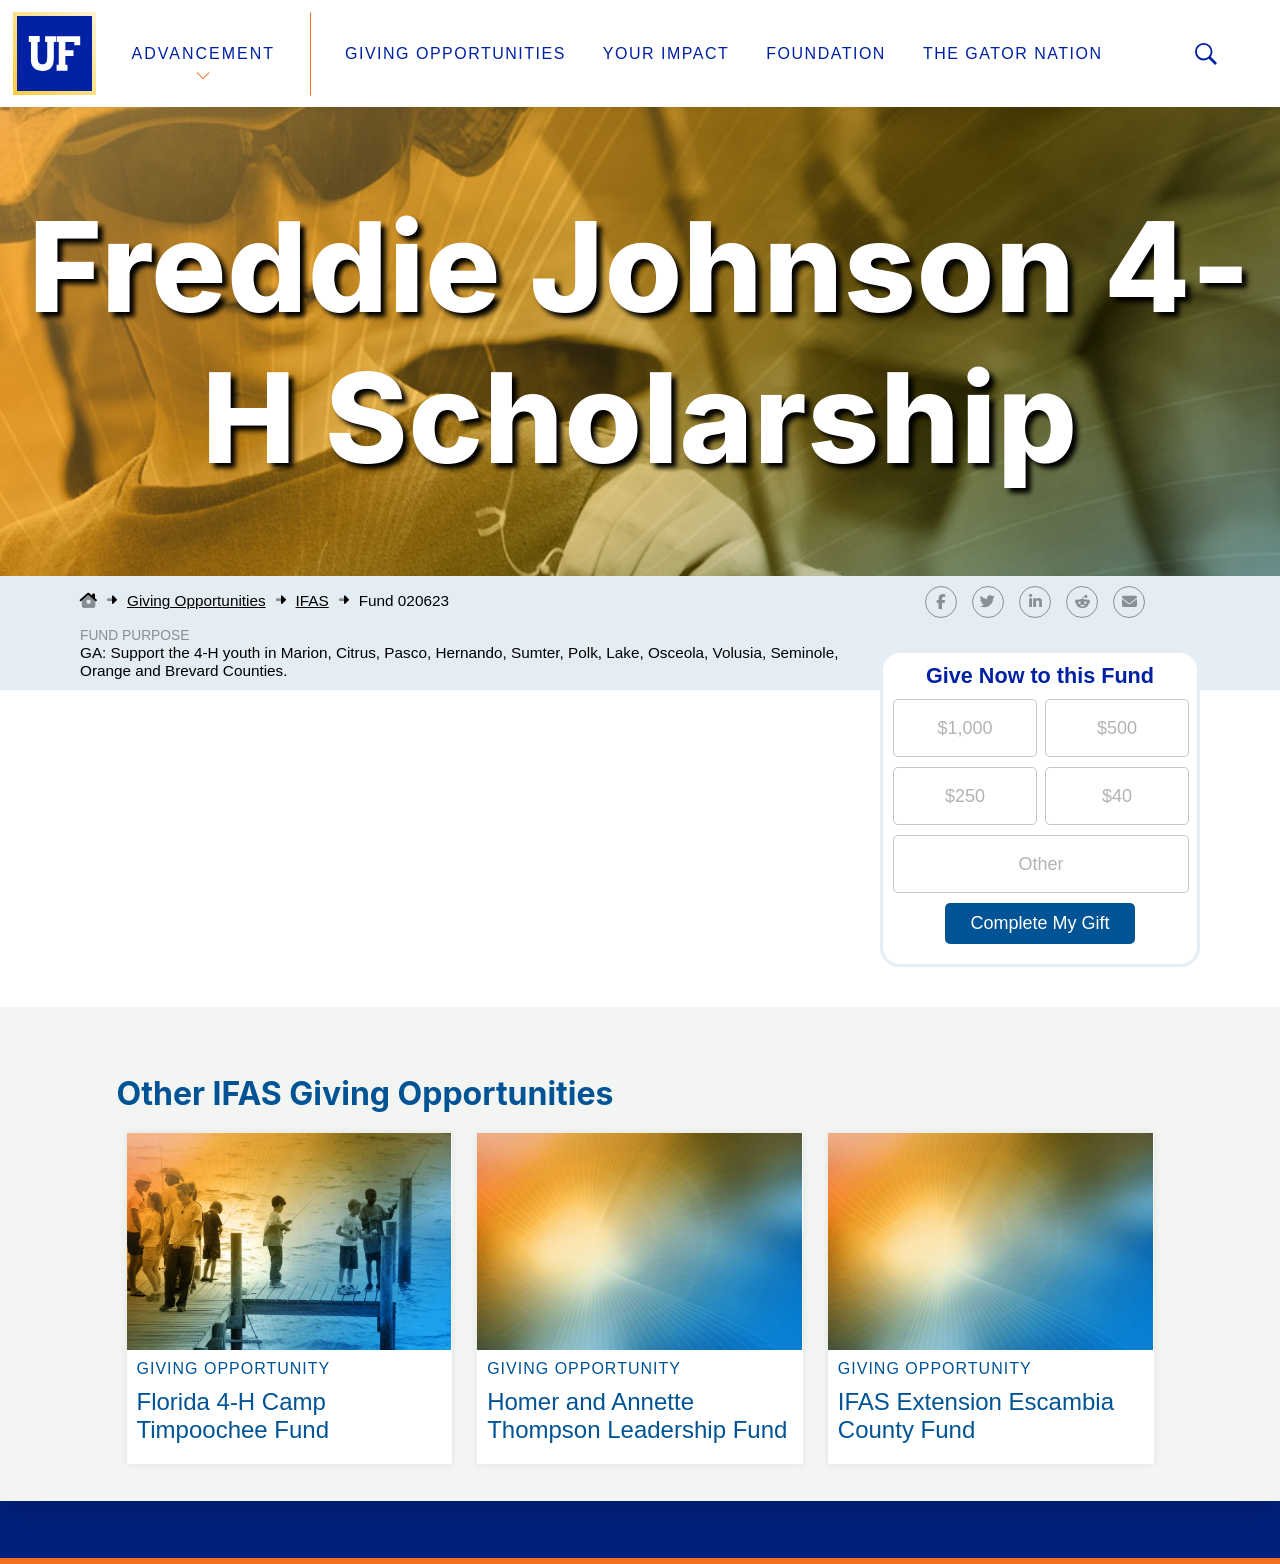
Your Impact (666, 53)
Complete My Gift (1039, 923)
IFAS (312, 600)
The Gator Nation (1013, 53)
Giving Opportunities (455, 53)
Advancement (204, 53)
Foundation (826, 53)
